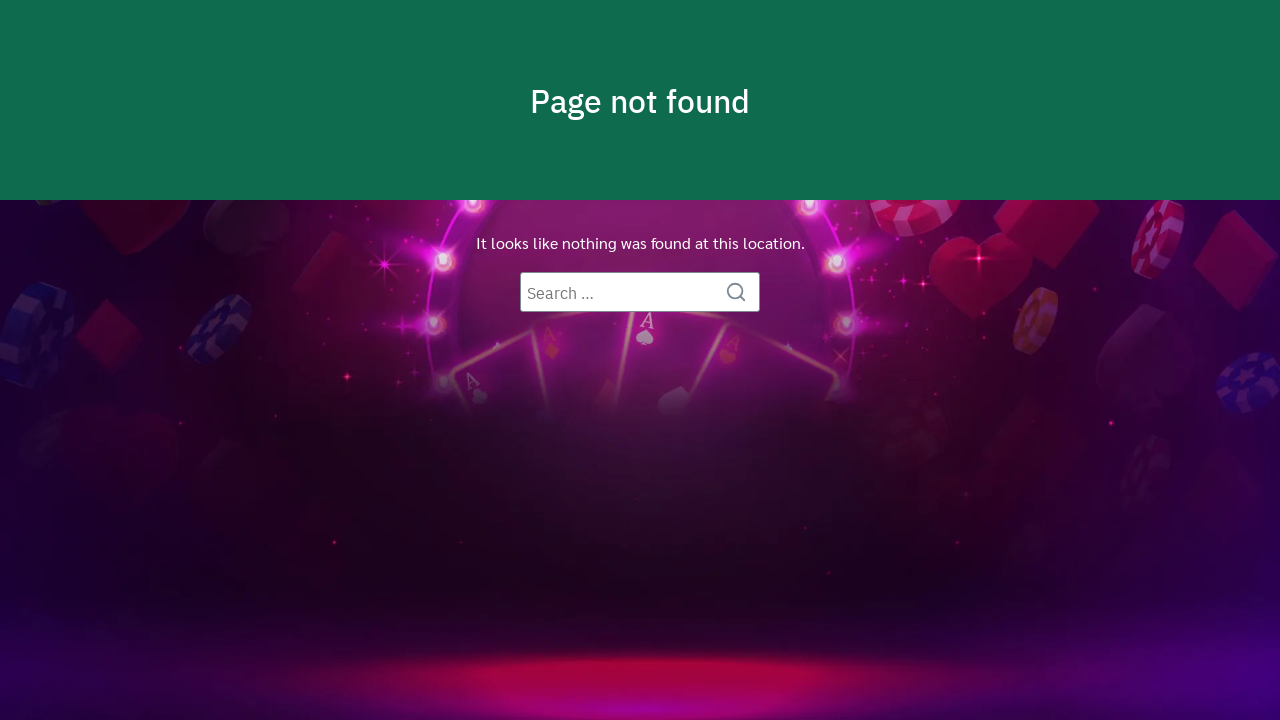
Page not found (640, 100)
